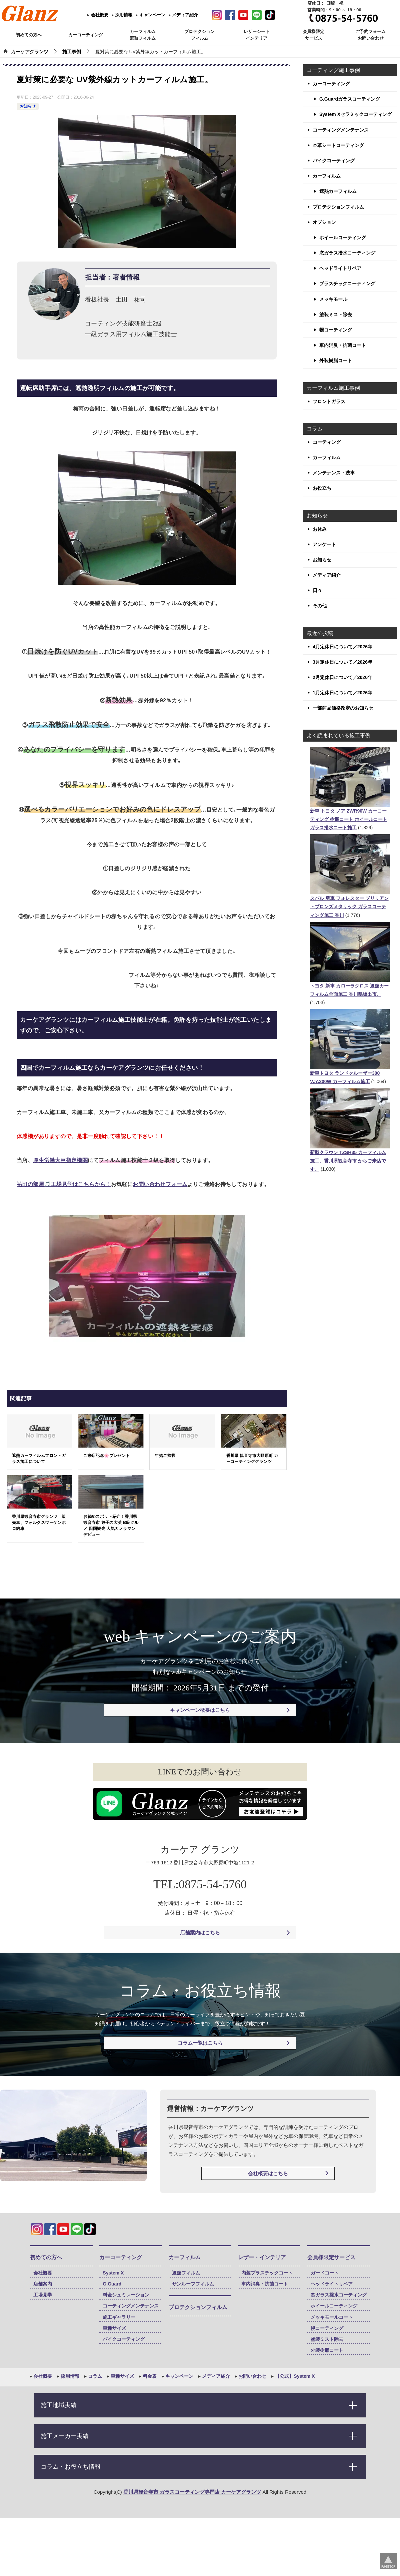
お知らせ (28, 106)
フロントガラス (329, 401)
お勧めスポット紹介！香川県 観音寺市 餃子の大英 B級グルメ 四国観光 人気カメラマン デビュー (110, 1525)
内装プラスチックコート (267, 2272)
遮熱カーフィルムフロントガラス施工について (39, 1458)
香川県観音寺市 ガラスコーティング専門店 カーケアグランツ (192, 2492)
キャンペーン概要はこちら (200, 1710)
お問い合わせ (252, 2376)
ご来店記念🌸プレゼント (106, 1455)
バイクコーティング (334, 160)
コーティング (327, 442)
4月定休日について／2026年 (342, 646)
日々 (317, 590)
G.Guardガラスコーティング (349, 99)
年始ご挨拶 (165, 1455)
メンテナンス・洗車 (334, 472)
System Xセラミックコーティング (355, 114)
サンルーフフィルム (193, 2283)
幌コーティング (335, 329)
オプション (324, 222)
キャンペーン (151, 14)
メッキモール (333, 299)
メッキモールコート (332, 2317)
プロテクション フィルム (199, 35)
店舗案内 (42, 2283)
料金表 (149, 2376)
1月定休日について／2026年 (342, 692)
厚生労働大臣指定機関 (60, 1160)
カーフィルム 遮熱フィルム (143, 35)
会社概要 (99, 14)
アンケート (324, 544)
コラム (94, 2376)
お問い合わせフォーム (160, 1184)
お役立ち (322, 488)
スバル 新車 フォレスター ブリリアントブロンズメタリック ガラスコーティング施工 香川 (349, 907)
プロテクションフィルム (338, 207)
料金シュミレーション (126, 2294)
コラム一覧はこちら (200, 2043)
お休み (320, 529)
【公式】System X (294, 2376)
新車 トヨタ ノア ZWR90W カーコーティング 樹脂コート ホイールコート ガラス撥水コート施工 (348, 819)
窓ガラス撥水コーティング (347, 253)
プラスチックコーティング (347, 283)
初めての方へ (29, 34)
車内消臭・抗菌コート (342, 345)
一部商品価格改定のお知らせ (343, 708)
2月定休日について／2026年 (342, 677)
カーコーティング (85, 34)
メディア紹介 (184, 14)
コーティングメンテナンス (341, 130)
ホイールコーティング (342, 237)
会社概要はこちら (268, 2173)
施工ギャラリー (119, 2317)
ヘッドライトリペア (340, 268)
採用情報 (123, 14)
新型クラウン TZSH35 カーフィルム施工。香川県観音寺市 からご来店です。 (348, 1161)
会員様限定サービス (331, 2257)
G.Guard (112, 2283)
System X (113, 2272)
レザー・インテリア (262, 2257)
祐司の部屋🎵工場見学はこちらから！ (64, 1184)
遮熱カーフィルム (338, 191)
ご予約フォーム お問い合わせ (370, 35)
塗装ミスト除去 (335, 314)
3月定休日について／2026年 (342, 662)
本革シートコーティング (338, 145)
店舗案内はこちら (200, 1932)
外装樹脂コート (335, 360)
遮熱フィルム (186, 2272)
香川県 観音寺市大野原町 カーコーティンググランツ (252, 1458)
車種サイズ (114, 2328)
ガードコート (325, 2272)
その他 (320, 605)
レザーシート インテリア (257, 35)
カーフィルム (327, 176)
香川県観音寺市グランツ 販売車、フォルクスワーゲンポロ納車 (39, 1522)
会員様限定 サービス (313, 35)
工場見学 (42, 2294)
